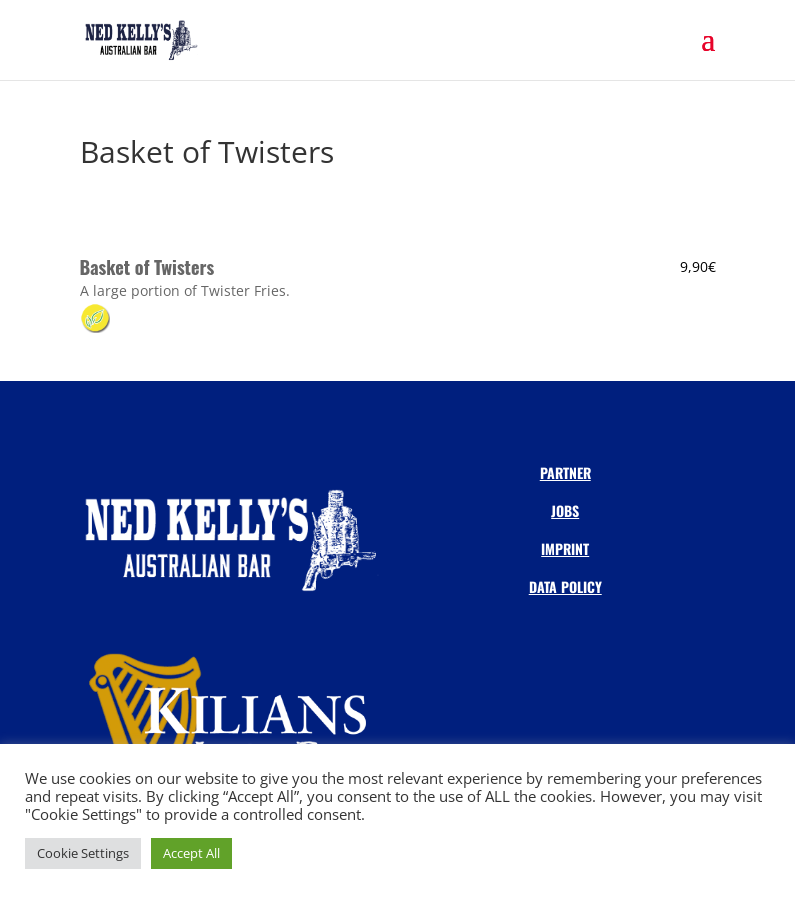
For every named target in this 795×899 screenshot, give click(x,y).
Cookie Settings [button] (83, 853)
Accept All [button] (191, 853)
